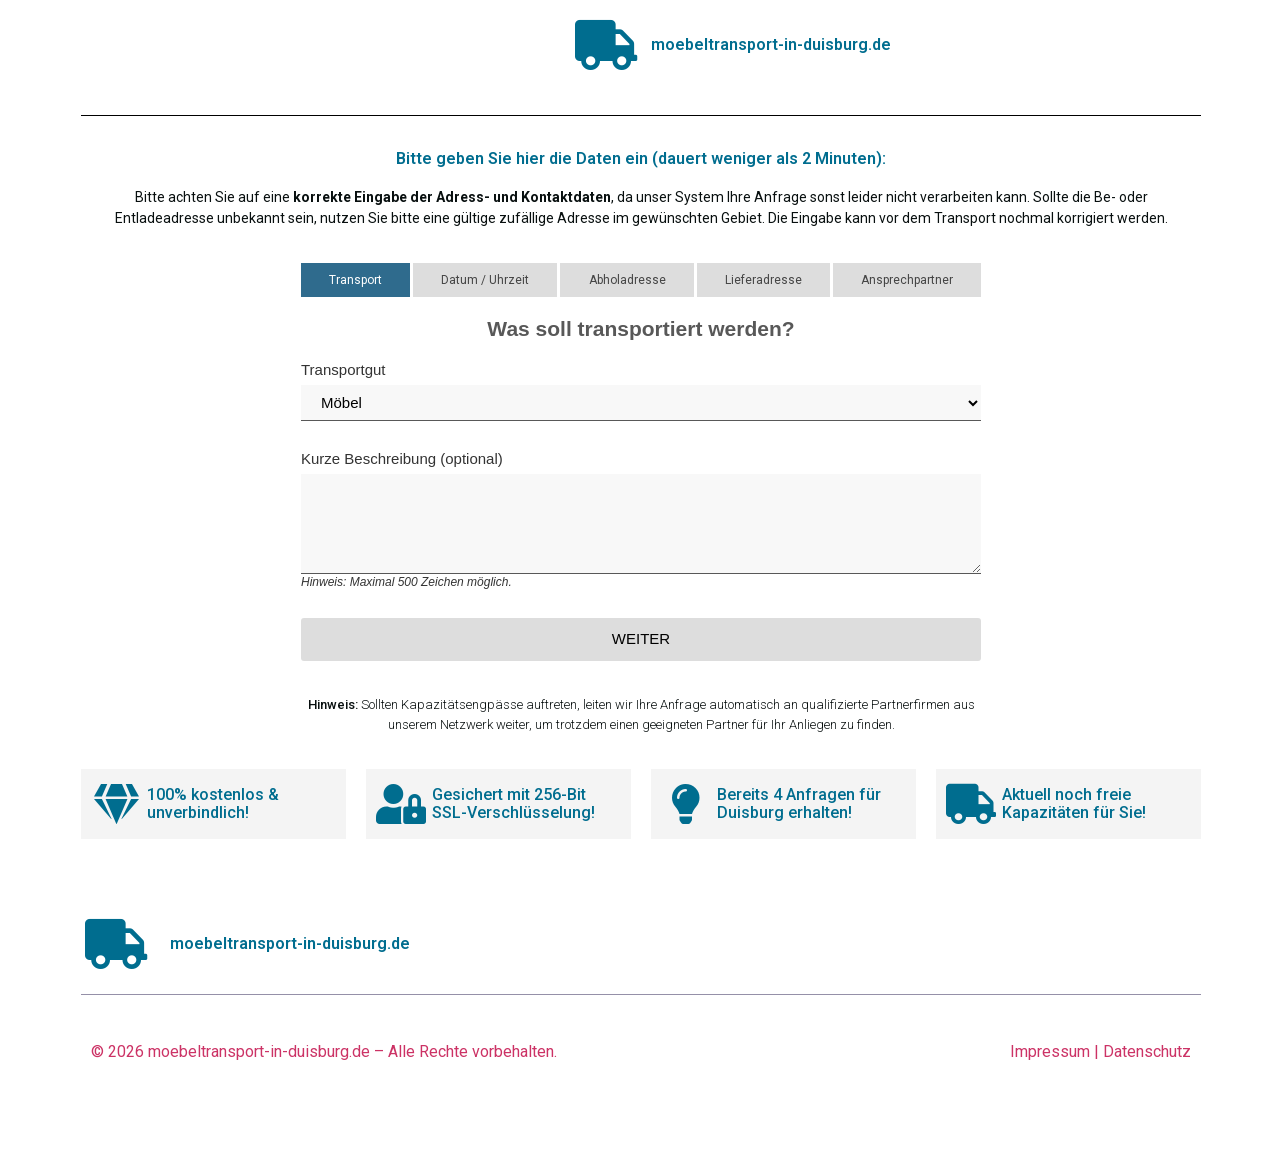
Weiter (641, 638)
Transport (355, 280)
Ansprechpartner (907, 280)
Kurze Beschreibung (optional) (641, 519)
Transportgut (641, 391)
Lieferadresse (763, 280)
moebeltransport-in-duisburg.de (259, 1051)
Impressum (1050, 1051)
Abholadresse (627, 280)
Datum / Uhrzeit (485, 280)
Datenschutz (1147, 1051)
